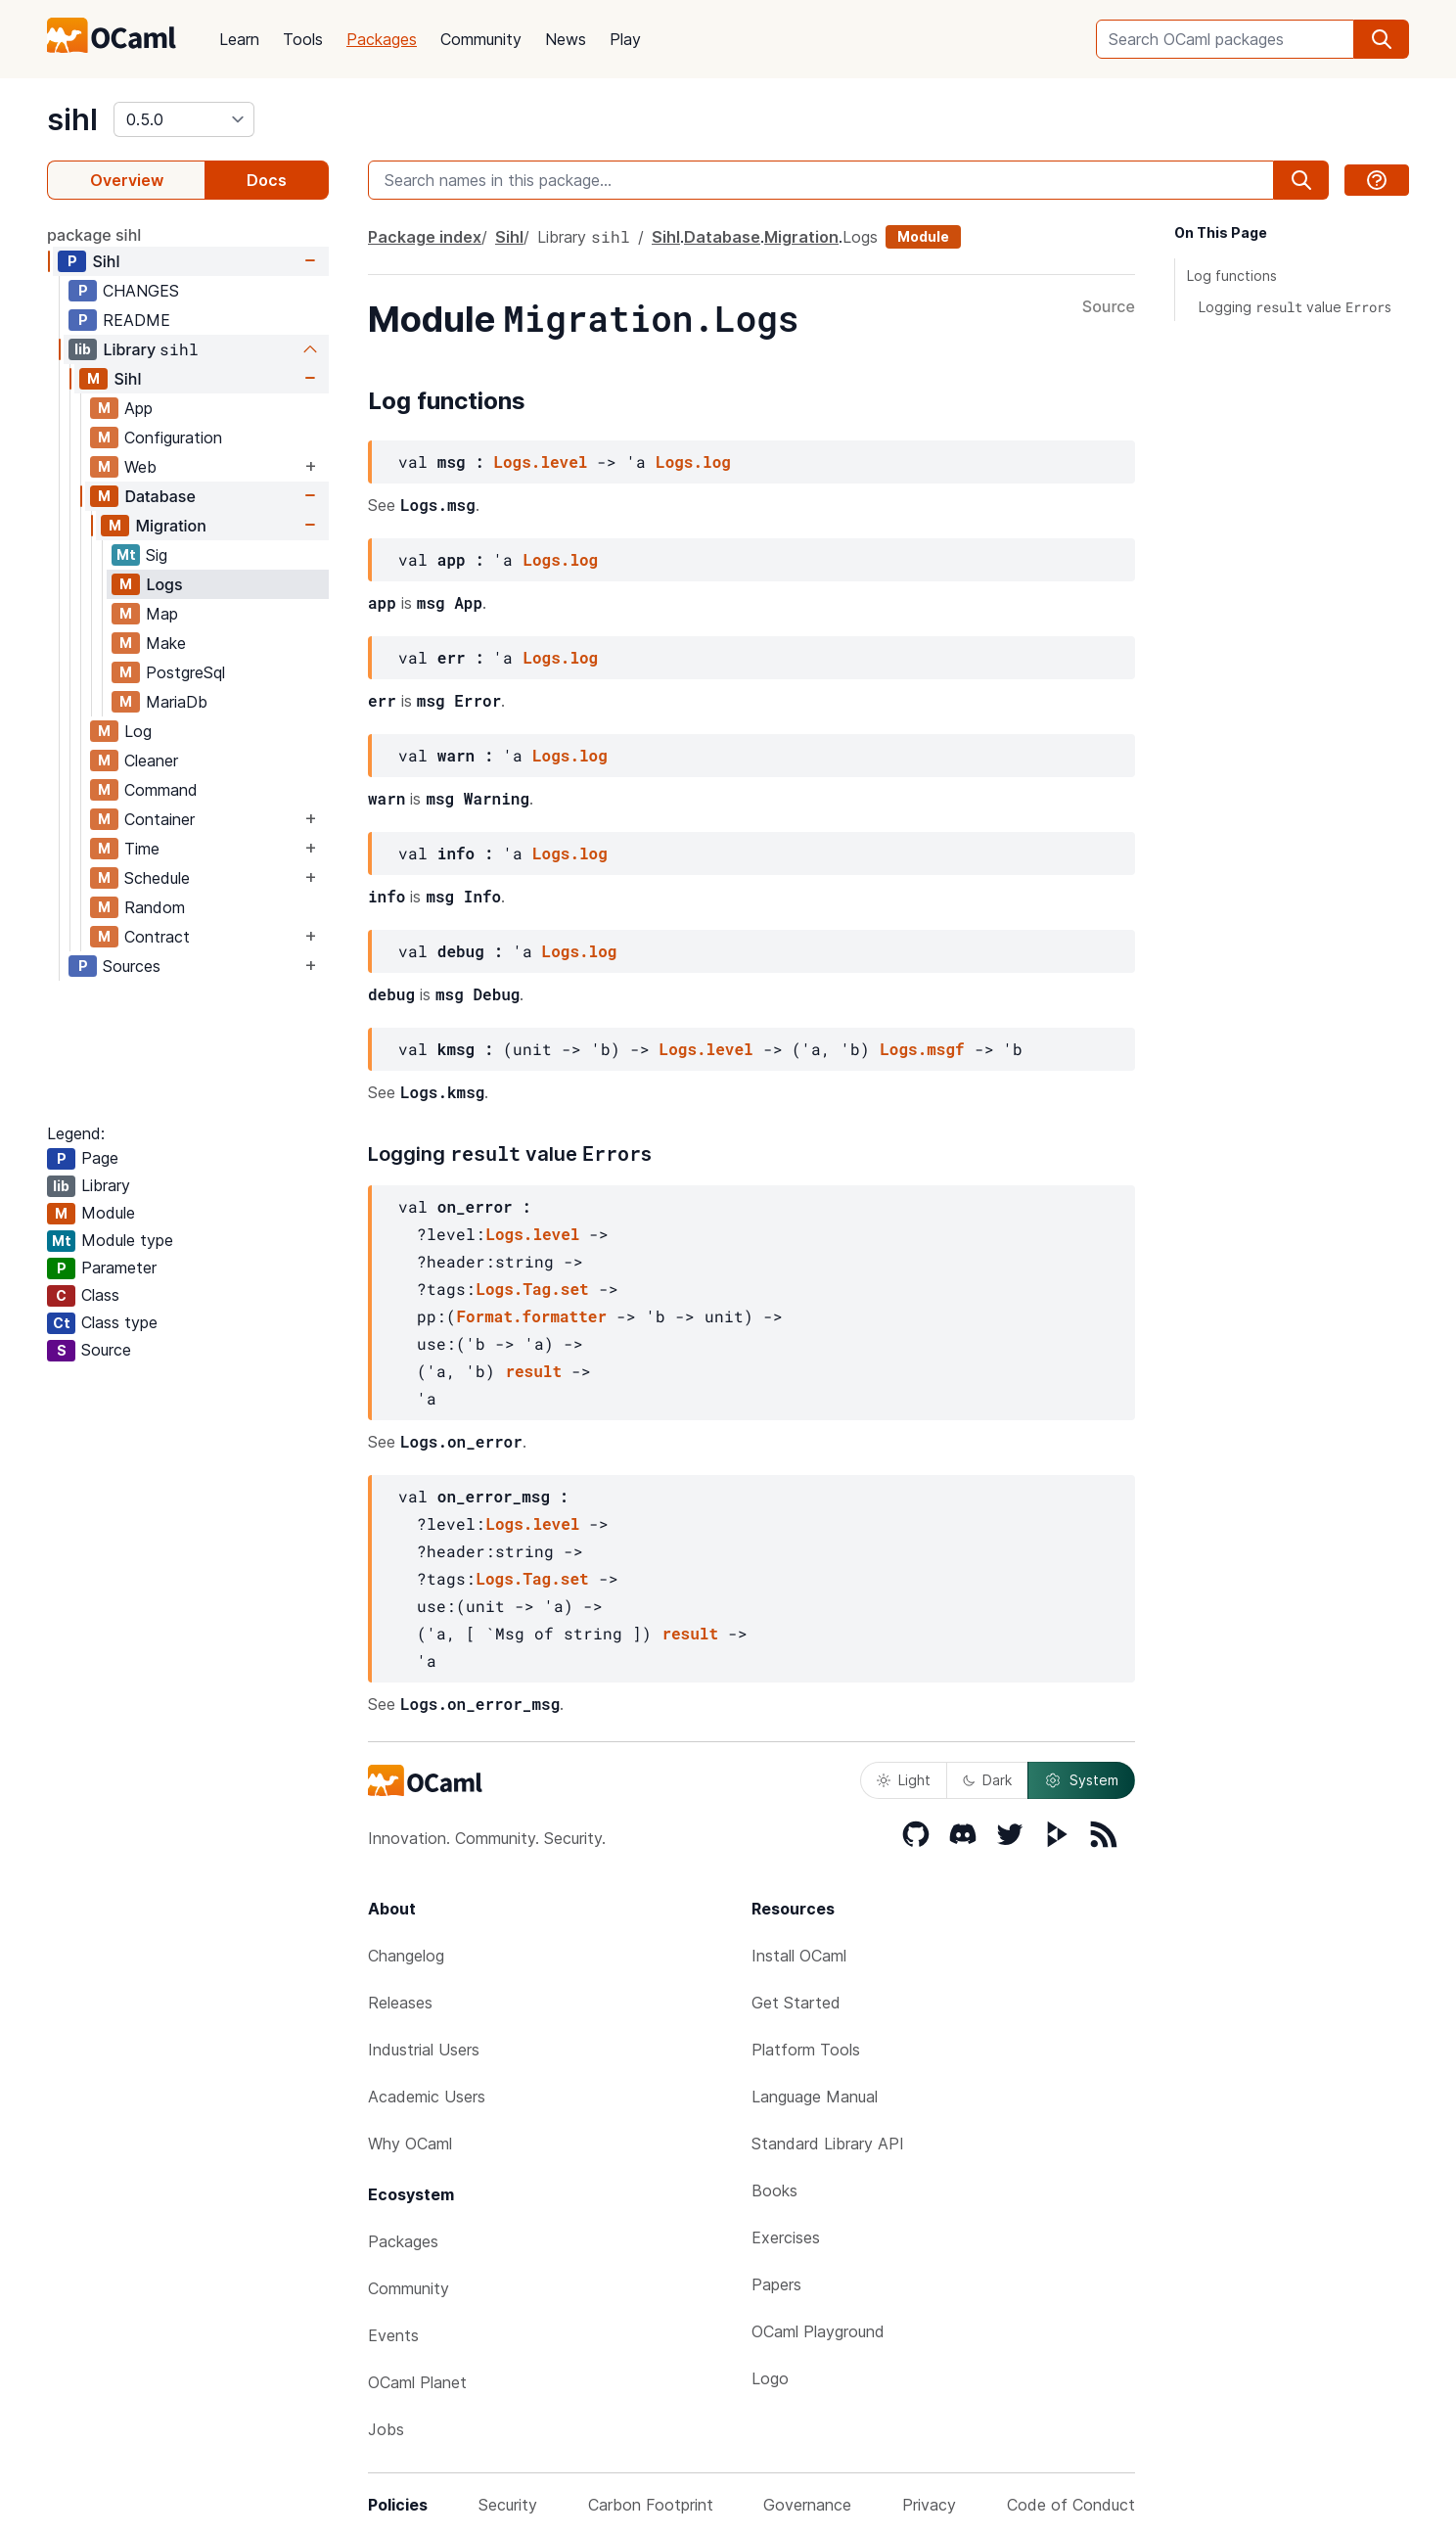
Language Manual (814, 2096)
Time (141, 848)
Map (162, 613)
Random (154, 907)
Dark (987, 1780)
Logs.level (540, 461)
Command (161, 790)
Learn (239, 39)
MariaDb (176, 702)
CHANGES (141, 290)
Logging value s (1295, 307)
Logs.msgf (922, 1048)
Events (393, 2335)
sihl (72, 119)
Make (166, 643)
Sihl (105, 261)
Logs (164, 584)
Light (904, 1780)
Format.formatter (531, 1316)
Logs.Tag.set (532, 1288)
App (138, 408)
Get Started (796, 2002)
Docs (267, 180)
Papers (776, 2284)
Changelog (406, 1955)
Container (159, 819)
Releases (400, 2002)
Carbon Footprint (650, 2504)
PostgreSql (185, 672)
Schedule (157, 878)
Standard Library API (827, 2143)
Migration (170, 525)
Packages (381, 39)
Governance (807, 2504)
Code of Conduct (1071, 2504)
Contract (157, 936)
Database (159, 496)
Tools (303, 39)
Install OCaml (798, 1955)
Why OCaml (410, 2143)
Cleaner (151, 760)
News (565, 39)
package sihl (94, 235)
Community (481, 39)
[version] (184, 119)
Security (507, 2504)
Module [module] (923, 236)
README (136, 320)
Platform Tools (805, 2049)
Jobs (386, 2429)
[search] (1381, 39)
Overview (126, 180)
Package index (424, 237)
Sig (156, 555)
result (533, 1370)
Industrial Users (423, 2049)
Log (138, 731)
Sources (131, 966)
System (1081, 1780)
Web (140, 467)
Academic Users (426, 2096)
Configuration (173, 437)
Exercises (785, 2237)
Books (774, 2190)
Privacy (929, 2504)
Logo (770, 2378)
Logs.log (693, 461)
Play (625, 39)
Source (1108, 307)
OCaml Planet (417, 2382)
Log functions (1232, 275)
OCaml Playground (818, 2331)
